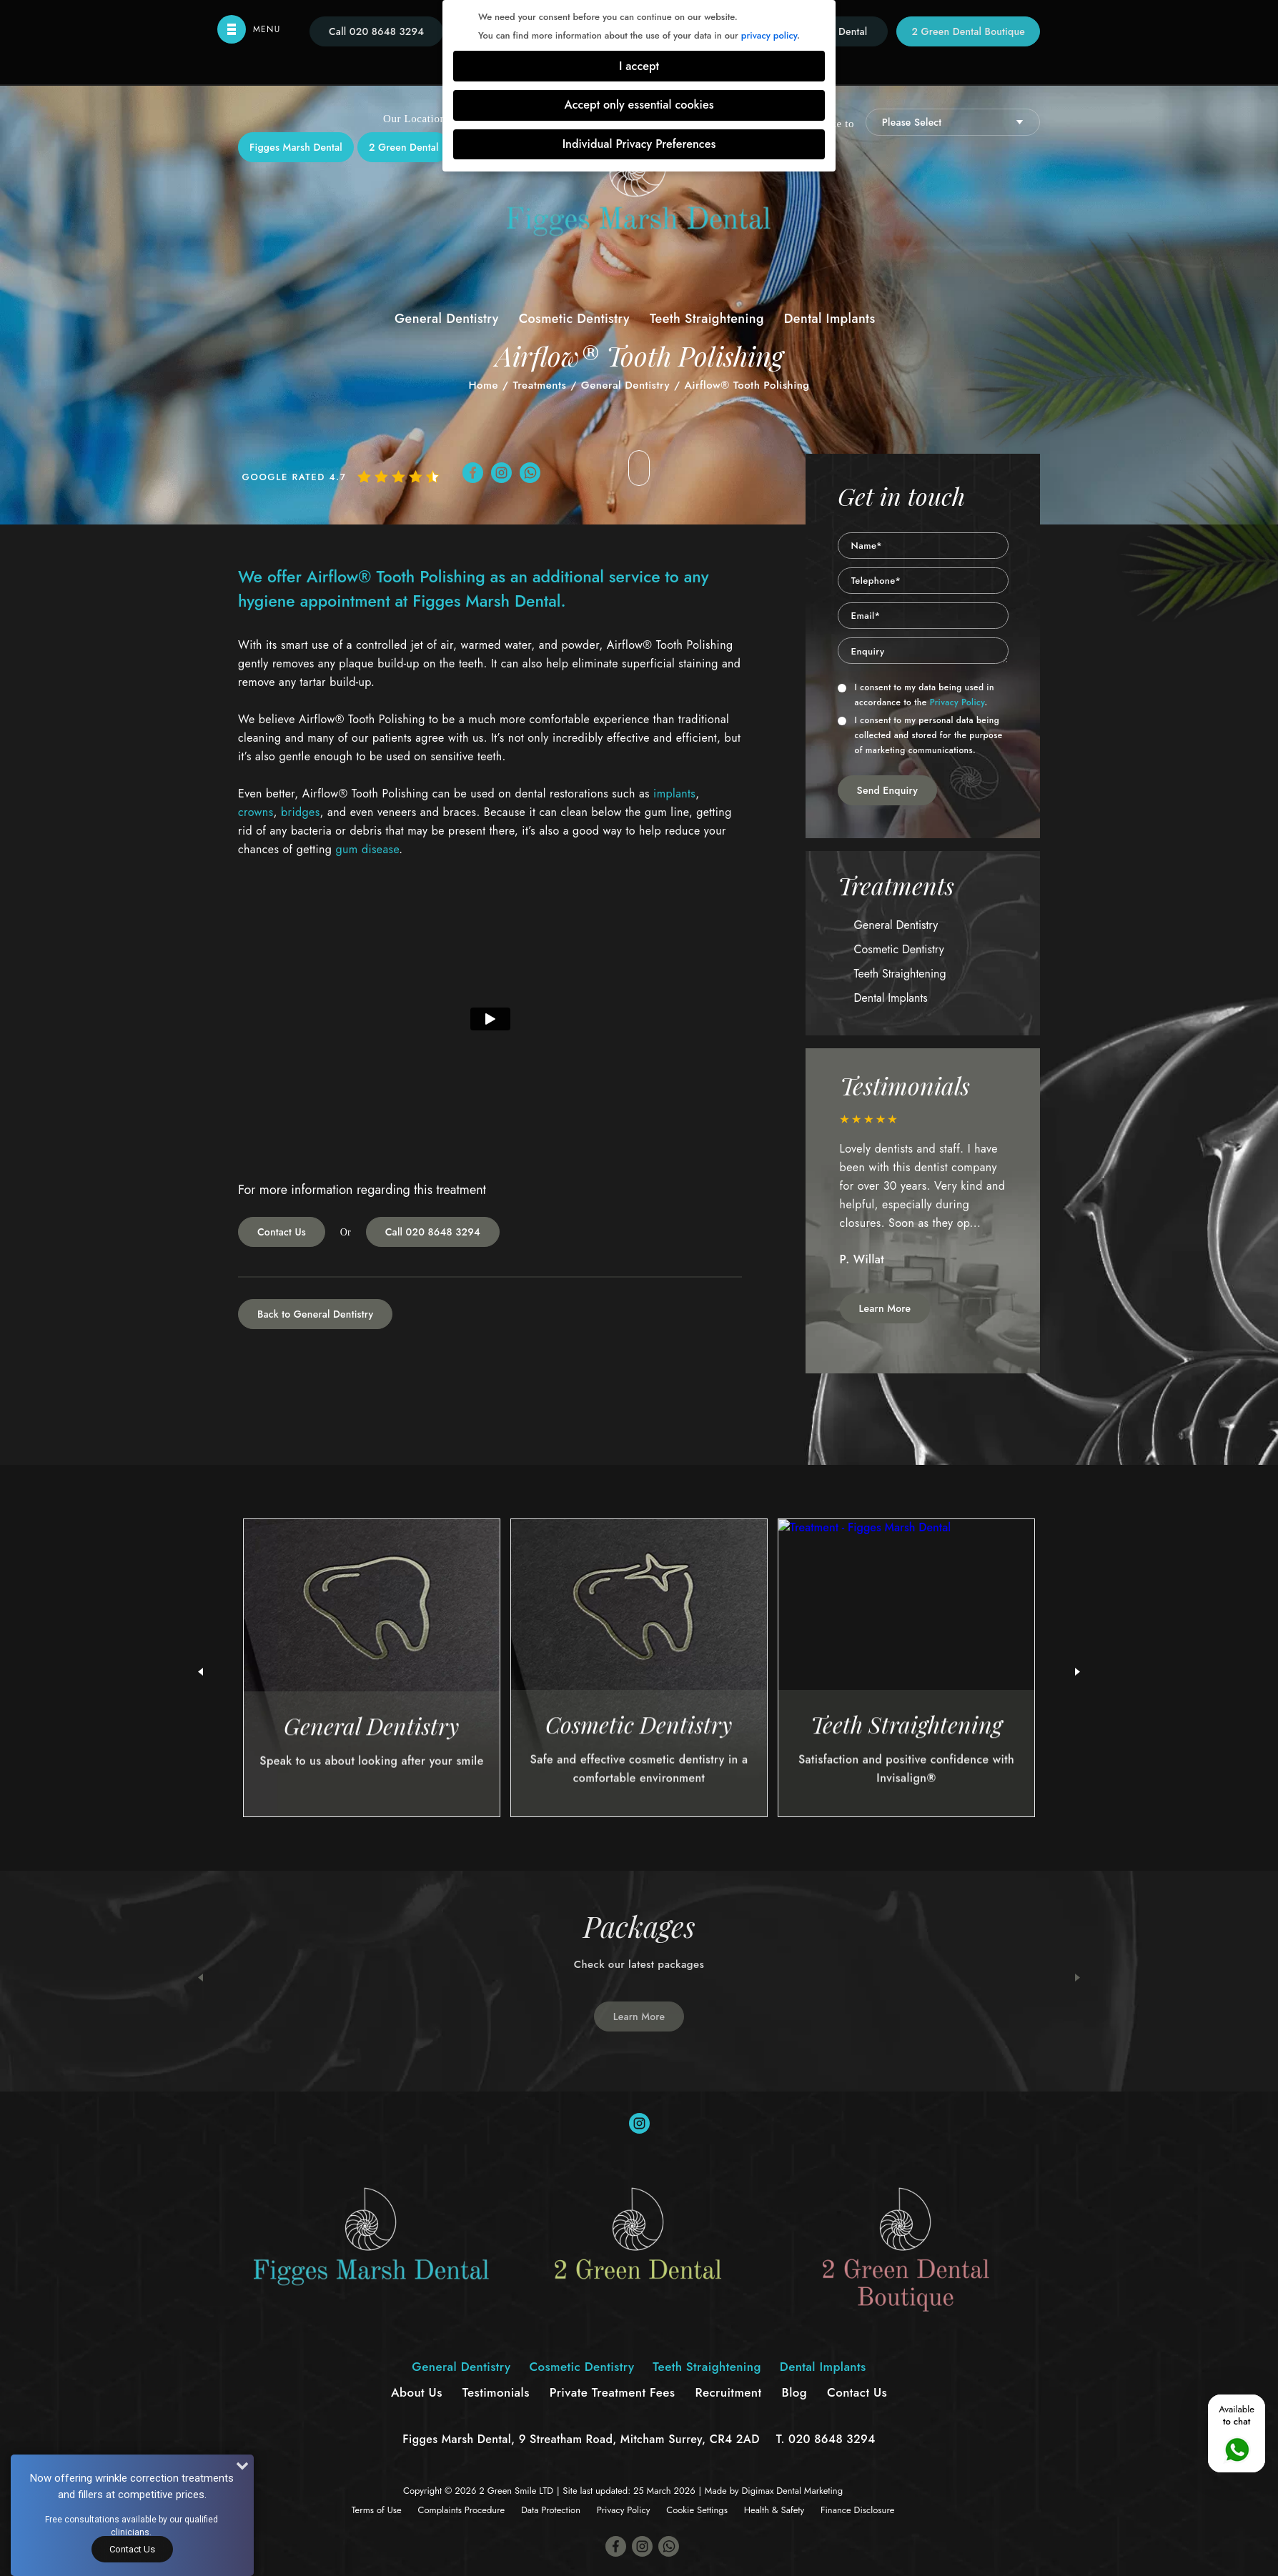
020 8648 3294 (832, 2439)
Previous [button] (200, 1978)
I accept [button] (639, 66)
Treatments (539, 385)
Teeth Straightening (707, 318)
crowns (256, 812)
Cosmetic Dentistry (574, 318)
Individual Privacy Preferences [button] (639, 144)
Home (483, 385)
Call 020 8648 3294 (432, 1232)
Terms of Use (377, 2510)
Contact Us (281, 1232)
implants (674, 793)
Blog (795, 2392)
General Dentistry (447, 318)
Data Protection (550, 2510)
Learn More (885, 1308)
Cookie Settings (697, 2510)
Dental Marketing (809, 2490)
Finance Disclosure (857, 2510)
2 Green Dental (404, 147)
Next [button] (1077, 1978)
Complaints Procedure (461, 2510)
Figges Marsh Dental (295, 147)
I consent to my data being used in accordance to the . (916, 695)
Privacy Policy (957, 702)
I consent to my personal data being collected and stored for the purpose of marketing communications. (920, 735)
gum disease (368, 849)
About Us (416, 2392)
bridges (300, 812)
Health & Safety (774, 2510)
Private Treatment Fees (612, 2392)
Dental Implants (830, 318)
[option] (923, 1198)
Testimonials (496, 2392)
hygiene (266, 601)
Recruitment (728, 2392)
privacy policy (769, 35)
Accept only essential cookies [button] (638, 104)
